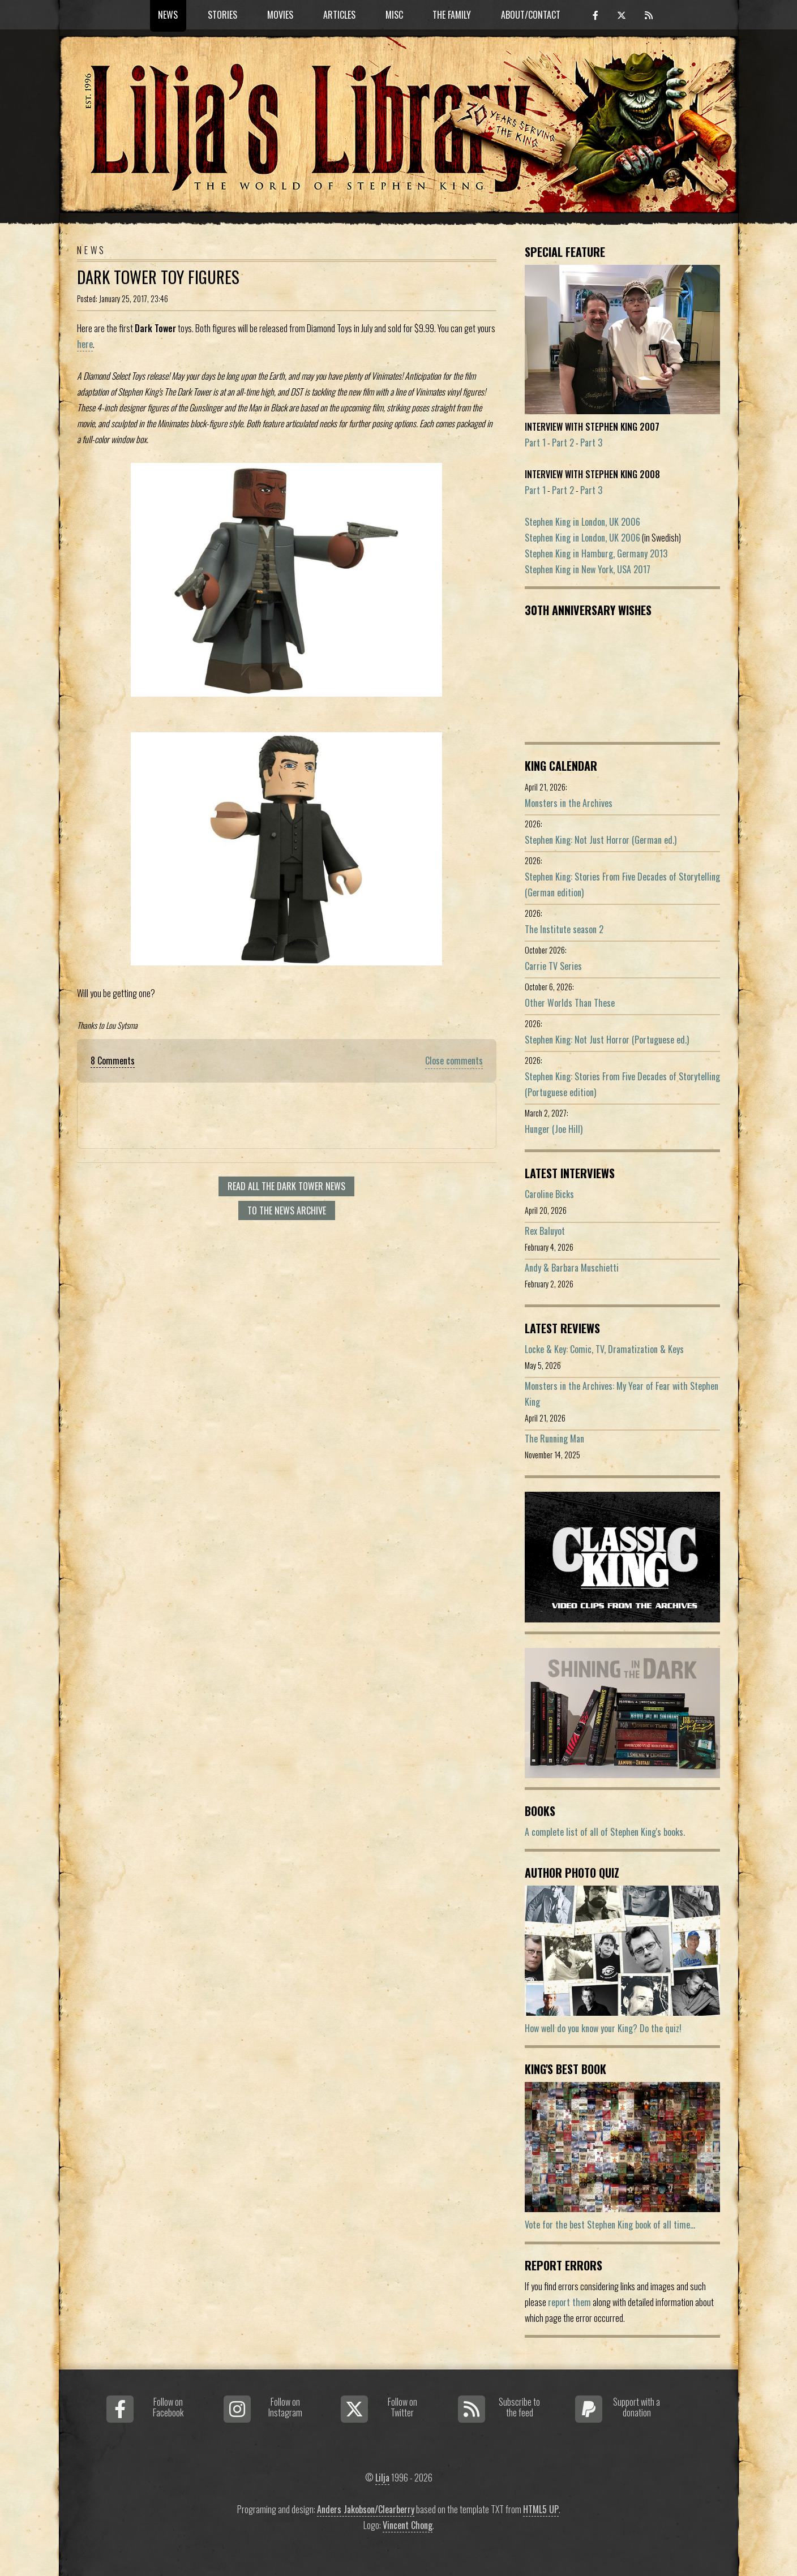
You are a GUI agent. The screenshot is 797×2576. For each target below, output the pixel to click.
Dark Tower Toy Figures (158, 277)
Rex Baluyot (545, 1231)
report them (569, 2302)
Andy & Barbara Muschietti (572, 1267)
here (85, 344)
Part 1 (535, 442)
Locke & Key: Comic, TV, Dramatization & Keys (604, 1349)
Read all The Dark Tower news (286, 1186)
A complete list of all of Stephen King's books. (605, 1832)
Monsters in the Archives (568, 803)
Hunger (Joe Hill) (553, 1129)
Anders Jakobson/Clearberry (365, 2509)
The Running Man (554, 1438)
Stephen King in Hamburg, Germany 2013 (596, 553)
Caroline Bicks (549, 1194)
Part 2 (563, 442)
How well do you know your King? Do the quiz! (603, 2028)
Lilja (382, 2477)
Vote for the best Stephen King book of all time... (610, 2224)
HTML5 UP (541, 2509)
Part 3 (591, 442)
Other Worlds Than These (570, 1003)
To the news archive (286, 1210)
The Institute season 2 (564, 929)
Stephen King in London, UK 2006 (582, 522)
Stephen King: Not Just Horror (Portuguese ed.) (607, 1039)
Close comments (454, 1060)
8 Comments (113, 1060)
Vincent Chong (407, 2525)
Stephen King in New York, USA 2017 (587, 569)
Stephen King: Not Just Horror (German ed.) (600, 840)
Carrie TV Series (553, 966)
